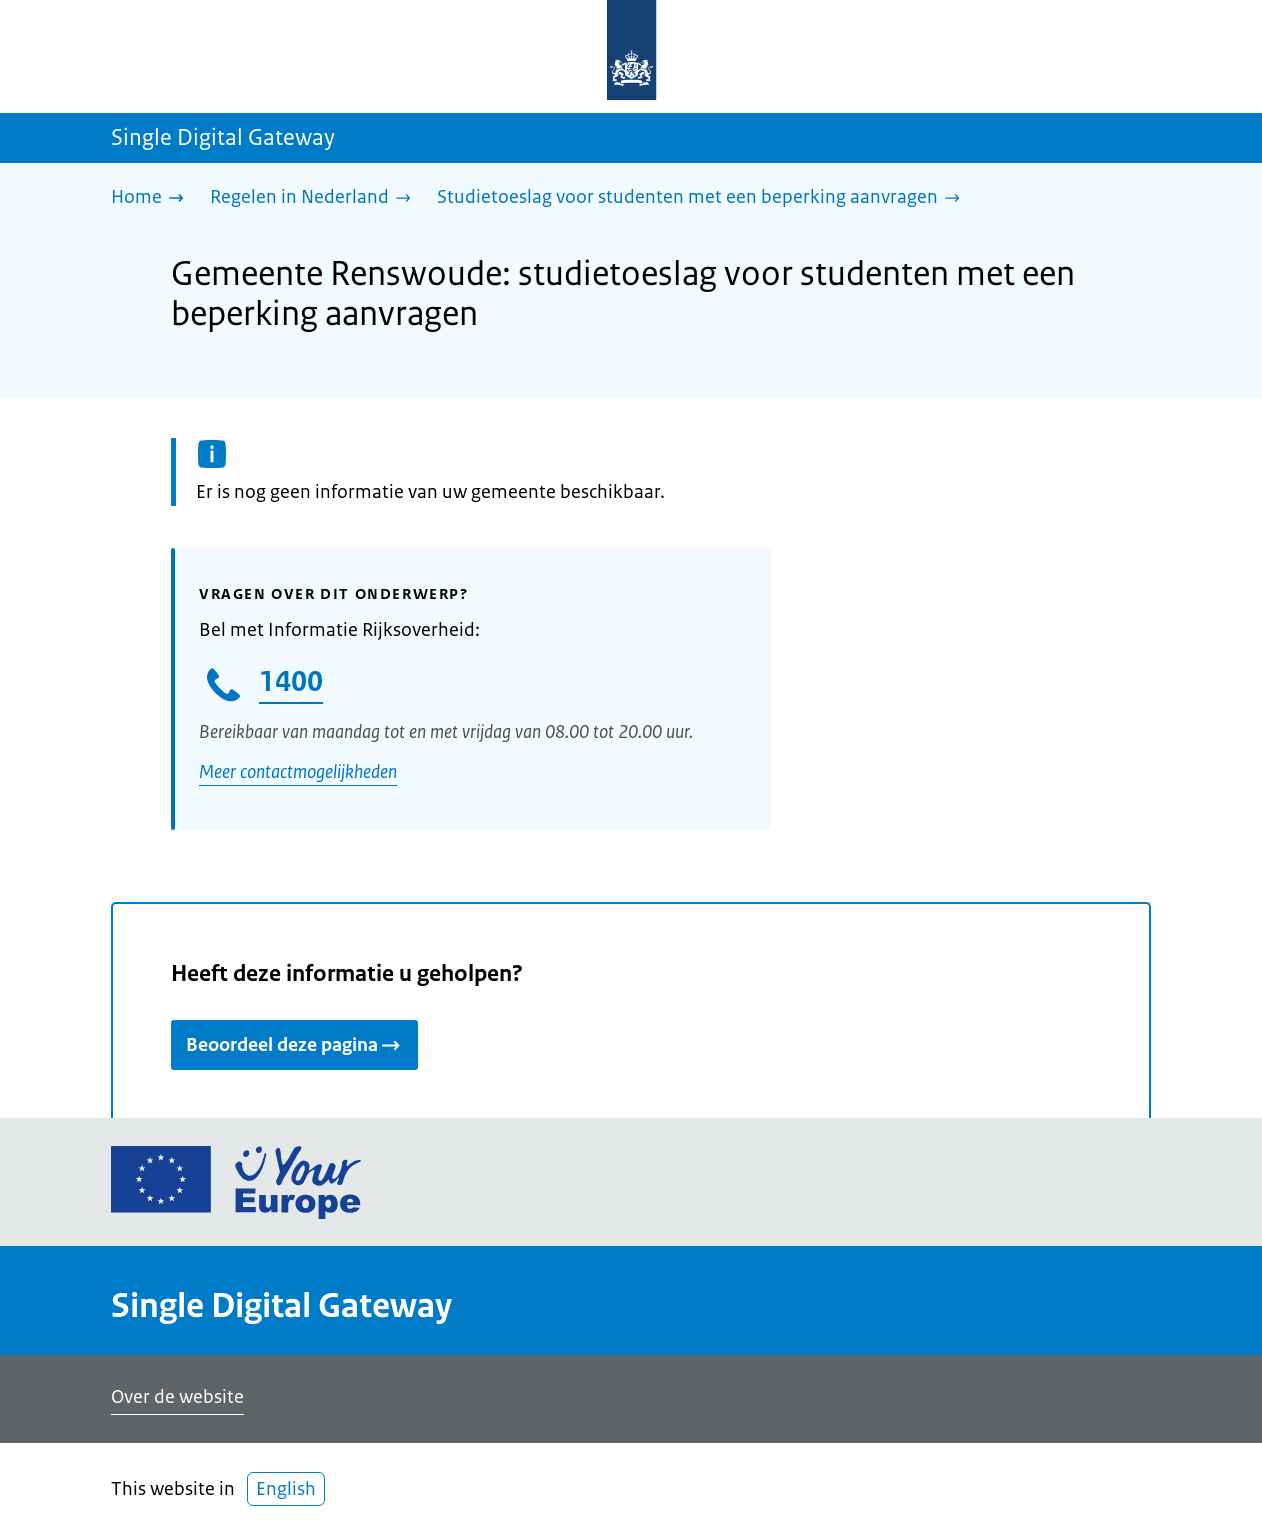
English (286, 1489)
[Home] (152, 198)
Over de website (177, 1397)
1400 (291, 681)
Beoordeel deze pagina (294, 1045)
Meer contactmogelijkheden (298, 772)
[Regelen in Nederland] (315, 198)
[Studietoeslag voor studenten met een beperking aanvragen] (703, 198)
